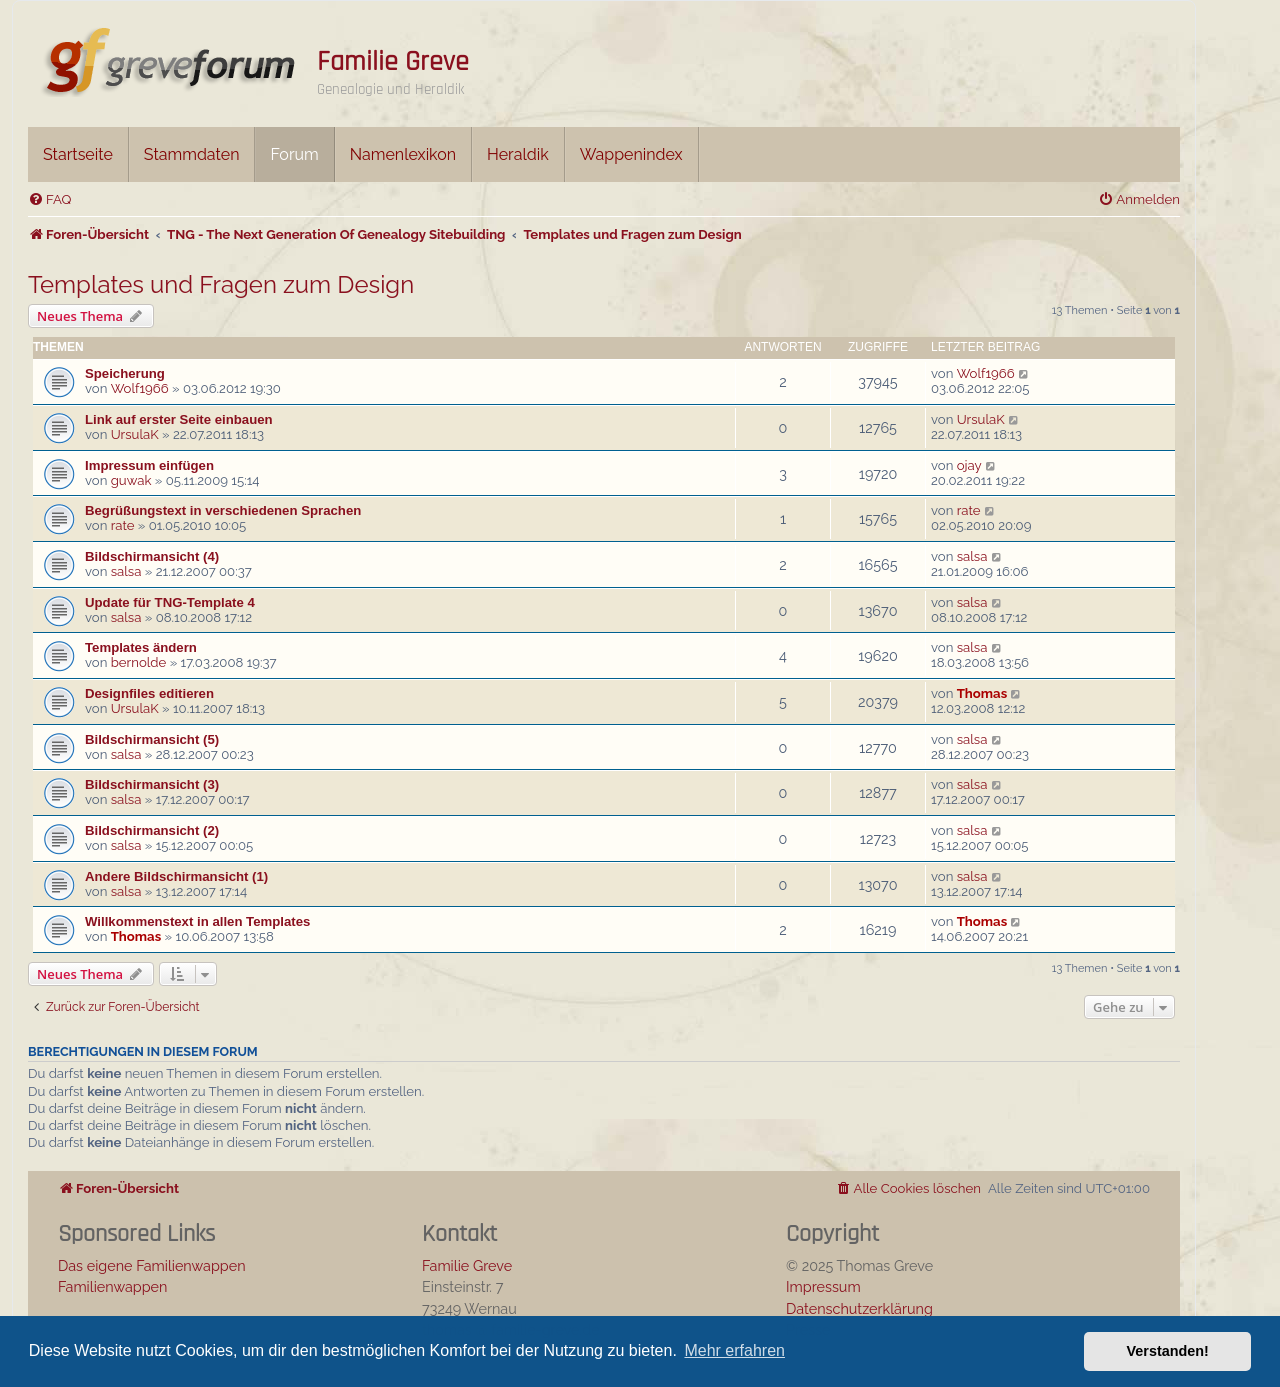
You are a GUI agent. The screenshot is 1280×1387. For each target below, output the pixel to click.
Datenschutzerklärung (859, 1308)
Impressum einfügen (149, 465)
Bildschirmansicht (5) (152, 739)
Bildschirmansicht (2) (152, 830)
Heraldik (518, 154)
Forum (294, 154)
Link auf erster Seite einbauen (179, 419)
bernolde (139, 662)
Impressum (823, 1286)
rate (123, 525)
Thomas (982, 693)
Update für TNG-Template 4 (170, 602)
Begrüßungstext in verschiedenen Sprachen (223, 510)
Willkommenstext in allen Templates (197, 921)
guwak (131, 480)
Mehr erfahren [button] (734, 1350)
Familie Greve (393, 62)
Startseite (78, 154)
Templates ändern (141, 647)
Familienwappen (112, 1286)
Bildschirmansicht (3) (152, 784)
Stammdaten (192, 154)
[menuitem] (49, 199)
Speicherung (125, 373)
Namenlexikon (403, 154)
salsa (126, 571)
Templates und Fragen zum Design (221, 284)
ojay (969, 465)
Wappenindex (631, 154)
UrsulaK (135, 434)
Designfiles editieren (149, 693)
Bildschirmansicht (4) (152, 556)
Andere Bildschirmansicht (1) (176, 876)
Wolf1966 (140, 388)
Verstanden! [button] (1168, 1351)
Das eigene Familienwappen (152, 1265)
